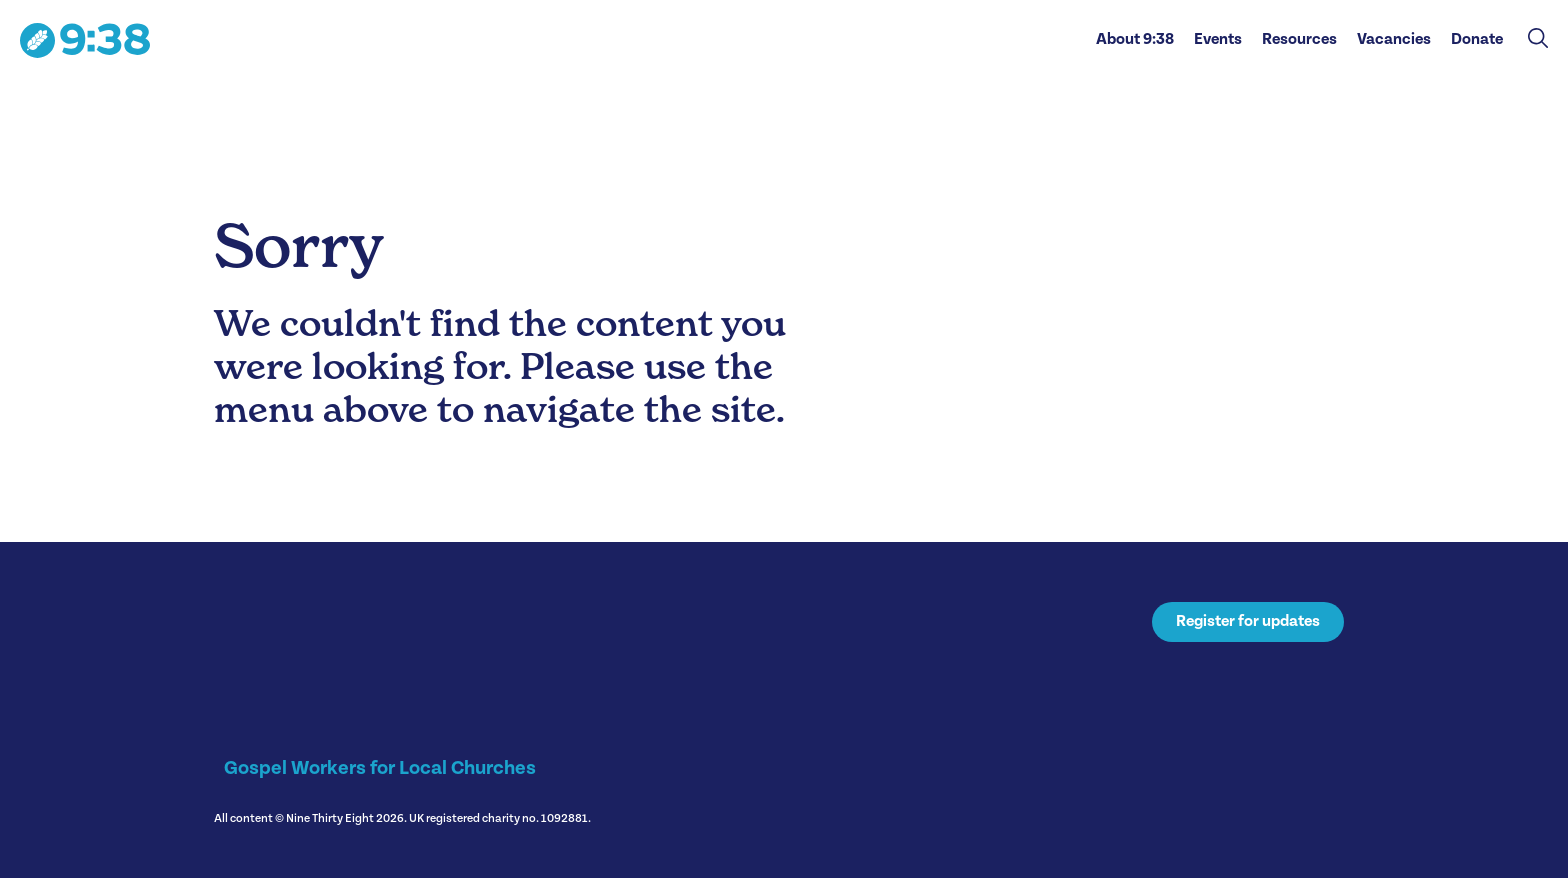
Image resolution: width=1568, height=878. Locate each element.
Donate (1477, 39)
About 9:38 (1135, 39)
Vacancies (1394, 39)
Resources (1299, 39)
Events (1218, 39)
